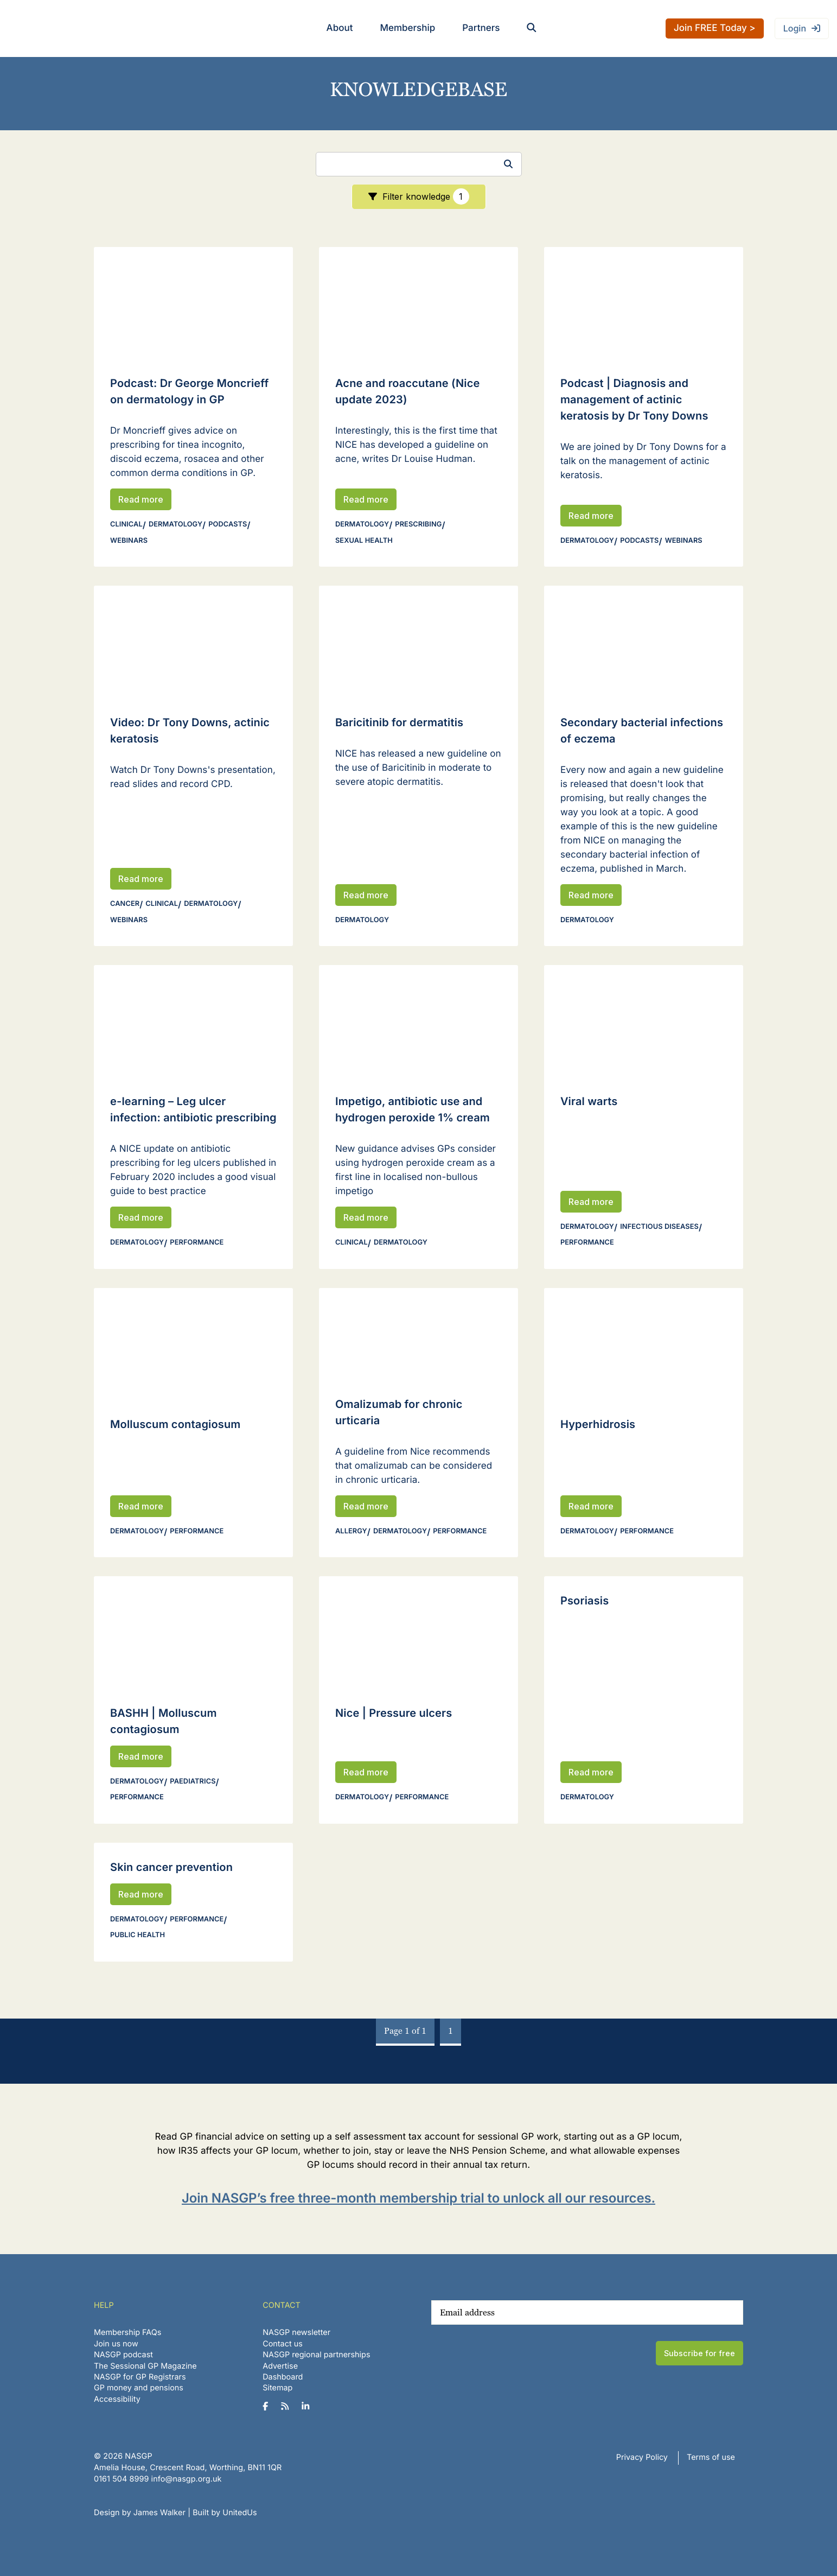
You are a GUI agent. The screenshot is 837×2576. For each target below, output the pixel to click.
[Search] (419, 164)
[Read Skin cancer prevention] (193, 1867)
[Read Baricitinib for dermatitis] (418, 641)
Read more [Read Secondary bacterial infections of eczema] (591, 895)
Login (794, 28)
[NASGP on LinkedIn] (309, 2406)
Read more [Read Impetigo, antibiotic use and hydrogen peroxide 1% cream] (365, 1217)
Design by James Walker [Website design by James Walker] (140, 2512)
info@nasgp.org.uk (186, 2479)
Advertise (280, 2366)
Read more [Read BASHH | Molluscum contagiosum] (140, 1756)
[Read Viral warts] (643, 1021)
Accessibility (117, 2399)
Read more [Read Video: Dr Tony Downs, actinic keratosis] (140, 878)
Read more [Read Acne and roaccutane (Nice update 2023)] (365, 499)
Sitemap (277, 2388)
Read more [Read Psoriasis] (591, 1772)
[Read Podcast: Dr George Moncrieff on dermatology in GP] (193, 303)
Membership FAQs (127, 2332)
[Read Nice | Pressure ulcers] (418, 1632)
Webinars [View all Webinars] (129, 541)
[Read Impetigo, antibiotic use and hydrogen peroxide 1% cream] (418, 1021)
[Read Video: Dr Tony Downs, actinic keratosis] (193, 641)
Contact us (283, 2344)
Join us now (116, 2344)
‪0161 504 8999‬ (121, 2479)
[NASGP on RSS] (289, 2406)
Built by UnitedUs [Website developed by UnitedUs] (225, 2512)
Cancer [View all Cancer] (124, 904)
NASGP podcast (123, 2354)
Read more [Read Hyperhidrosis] (591, 1506)
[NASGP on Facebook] (269, 2406)
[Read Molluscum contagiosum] (193, 1344)
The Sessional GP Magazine (145, 2366)
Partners (481, 28)
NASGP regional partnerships (316, 2354)
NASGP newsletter (296, 2332)
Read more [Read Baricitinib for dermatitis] (365, 895)
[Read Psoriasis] (643, 1600)
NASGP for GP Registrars (140, 2377)
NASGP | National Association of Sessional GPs (51, 28)
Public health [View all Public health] (137, 1935)
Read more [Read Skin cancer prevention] (140, 1894)
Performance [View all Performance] (196, 1243)
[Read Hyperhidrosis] (643, 1344)
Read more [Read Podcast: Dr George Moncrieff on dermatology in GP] (140, 499)
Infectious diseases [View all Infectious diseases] (659, 1227)
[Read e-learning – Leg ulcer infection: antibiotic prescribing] (193, 1021)
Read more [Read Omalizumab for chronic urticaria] (365, 1506)
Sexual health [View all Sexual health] (364, 541)
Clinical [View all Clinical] (126, 525)
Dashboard (283, 2377)
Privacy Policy (642, 2457)
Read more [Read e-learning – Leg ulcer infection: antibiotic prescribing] (140, 1217)
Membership (407, 28)
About (340, 28)
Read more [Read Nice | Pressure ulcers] (365, 1772)
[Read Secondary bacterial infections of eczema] (643, 641)
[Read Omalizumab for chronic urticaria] (418, 1334)
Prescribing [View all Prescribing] (418, 525)
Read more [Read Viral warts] (591, 1201)
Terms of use (711, 2457)
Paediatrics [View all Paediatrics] (192, 1782)
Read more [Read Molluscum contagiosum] (140, 1506)
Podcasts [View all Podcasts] (227, 525)
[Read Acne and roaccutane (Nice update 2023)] (418, 303)
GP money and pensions (138, 2388)
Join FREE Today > (715, 28)
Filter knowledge (425, 196)
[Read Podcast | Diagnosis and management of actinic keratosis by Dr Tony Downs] (643, 303)
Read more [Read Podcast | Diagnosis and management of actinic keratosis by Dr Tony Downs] (591, 515)
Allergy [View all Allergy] (351, 1531)
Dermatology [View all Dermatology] (175, 525)
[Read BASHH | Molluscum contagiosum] (193, 1632)
